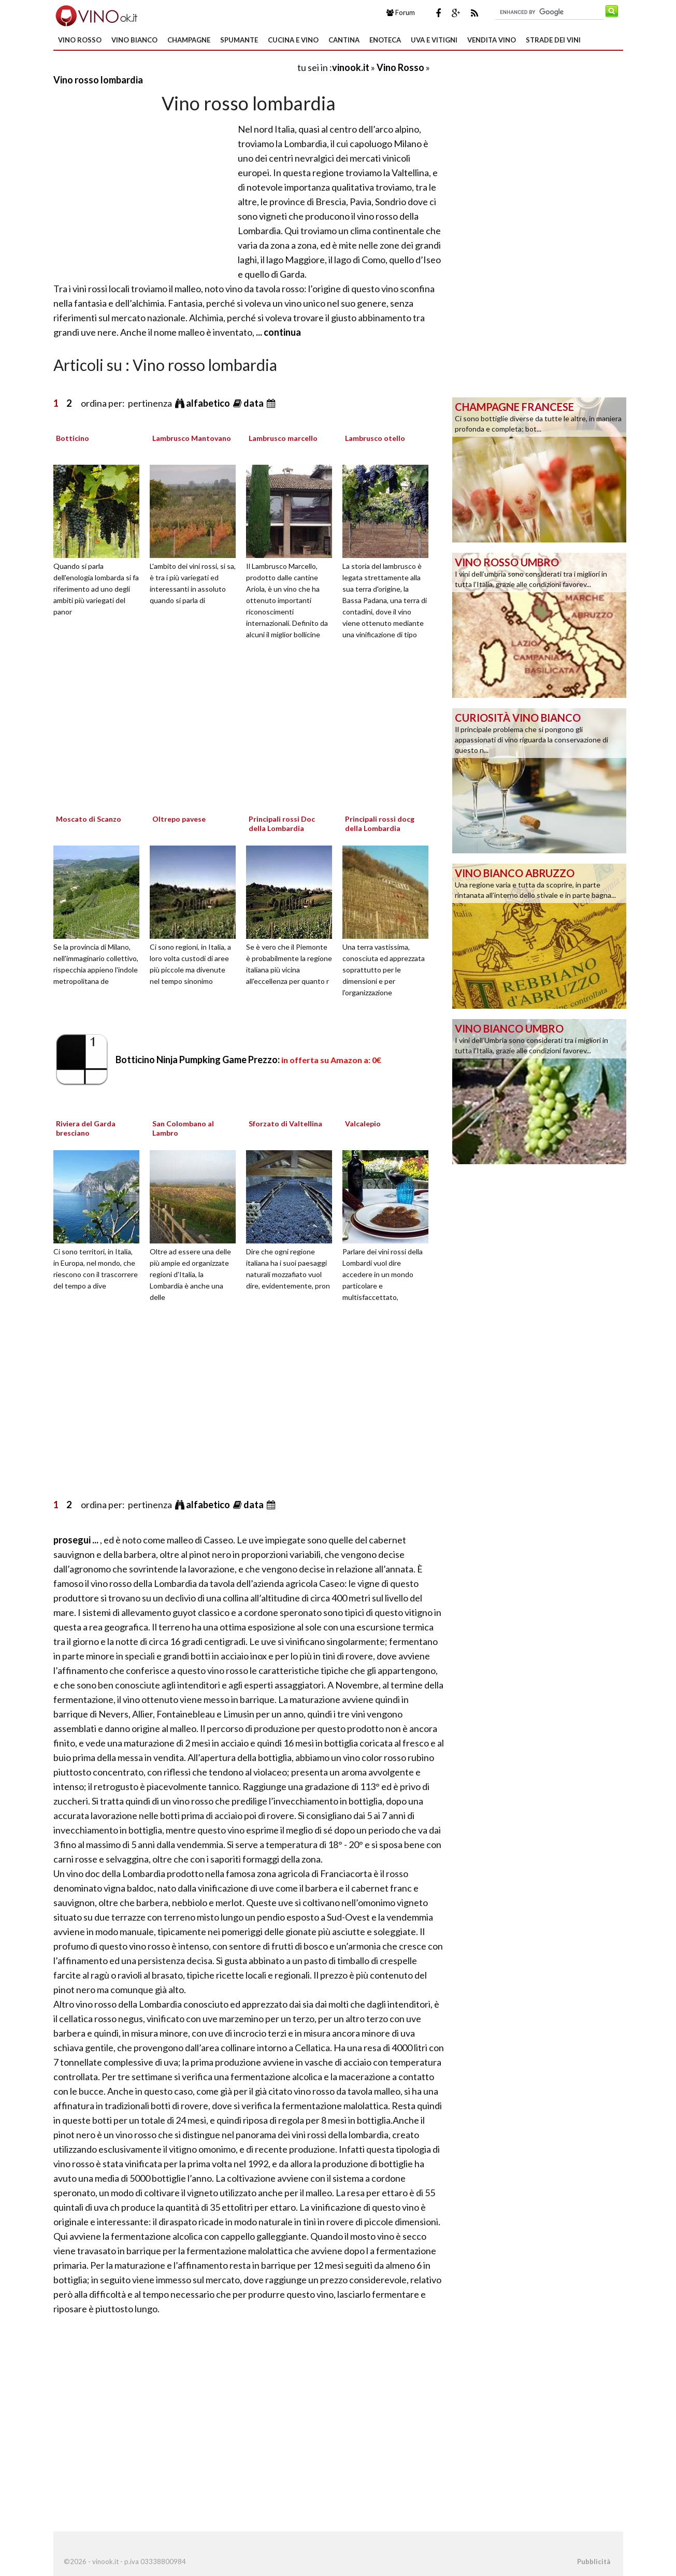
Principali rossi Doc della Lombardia (282, 823)
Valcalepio (363, 1123)
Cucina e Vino (293, 40)
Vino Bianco (134, 40)
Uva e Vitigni (434, 40)
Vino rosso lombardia (98, 79)
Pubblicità (593, 2561)
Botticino (72, 438)
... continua (277, 332)
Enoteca (385, 40)
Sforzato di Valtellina (285, 1123)
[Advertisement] (174, 67)
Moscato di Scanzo (88, 818)
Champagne (188, 40)
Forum (400, 12)
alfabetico (209, 403)
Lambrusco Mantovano (191, 438)
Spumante (239, 40)
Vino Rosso (80, 40)
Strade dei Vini (553, 40)
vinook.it (350, 67)
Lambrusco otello (375, 438)
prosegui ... (76, 1539)
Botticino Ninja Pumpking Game (248, 1059)
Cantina (343, 40)
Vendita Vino (491, 40)
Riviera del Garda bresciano (86, 1128)
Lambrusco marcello (283, 438)
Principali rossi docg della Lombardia (379, 823)
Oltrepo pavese (179, 818)
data (254, 403)
